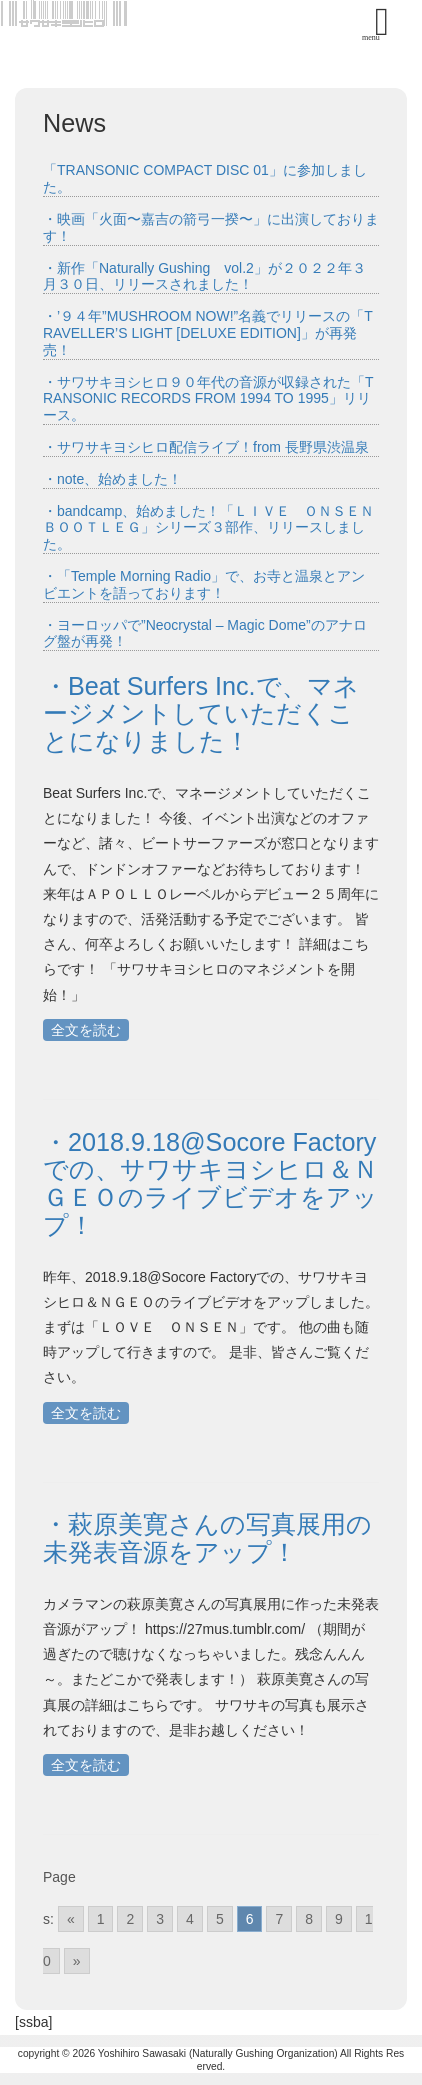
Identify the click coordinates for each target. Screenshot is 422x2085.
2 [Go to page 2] (130, 1919)
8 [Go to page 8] (309, 1919)
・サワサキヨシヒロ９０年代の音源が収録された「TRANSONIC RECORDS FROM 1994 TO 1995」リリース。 (208, 399)
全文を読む (86, 1030)
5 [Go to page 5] (220, 1919)
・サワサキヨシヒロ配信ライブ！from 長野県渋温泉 (206, 447)
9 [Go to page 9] (339, 1919)
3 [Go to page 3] (160, 1919)
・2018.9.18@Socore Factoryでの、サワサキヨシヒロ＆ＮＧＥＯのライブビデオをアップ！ (210, 1183)
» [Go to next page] (77, 1961)
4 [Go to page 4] (190, 1919)
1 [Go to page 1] (101, 1919)
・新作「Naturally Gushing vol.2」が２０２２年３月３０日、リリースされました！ (204, 276)
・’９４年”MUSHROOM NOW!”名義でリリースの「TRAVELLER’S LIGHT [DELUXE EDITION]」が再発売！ (208, 333)
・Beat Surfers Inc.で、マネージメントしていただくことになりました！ (201, 713)
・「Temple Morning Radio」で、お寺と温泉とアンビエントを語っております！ (204, 584)
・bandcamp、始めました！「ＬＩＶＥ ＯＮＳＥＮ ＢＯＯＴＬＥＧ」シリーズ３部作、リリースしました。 (215, 528)
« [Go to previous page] (71, 1919)
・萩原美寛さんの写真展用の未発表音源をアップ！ (207, 1538)
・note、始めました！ (112, 479)
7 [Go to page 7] (279, 1919)
